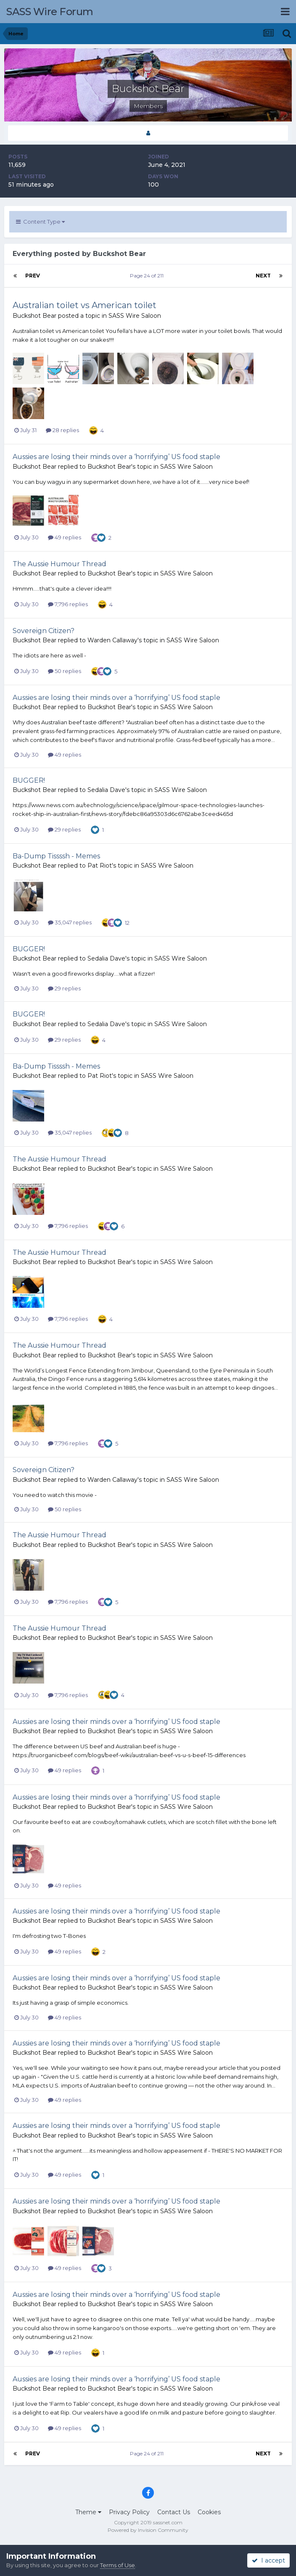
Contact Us (173, 2512)
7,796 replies (68, 604)
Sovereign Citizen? (43, 631)
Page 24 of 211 (148, 275)
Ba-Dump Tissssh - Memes (56, 856)
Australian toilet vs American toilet (84, 305)
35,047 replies (70, 922)
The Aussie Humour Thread (59, 564)
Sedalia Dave (106, 790)
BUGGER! (29, 780)
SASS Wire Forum (49, 11)
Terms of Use (117, 2565)
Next (263, 275)
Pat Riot (99, 865)
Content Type (40, 221)
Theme (88, 2512)
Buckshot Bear (34, 315)
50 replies (64, 671)
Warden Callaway (112, 640)
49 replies (64, 537)
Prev (32, 275)
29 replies (64, 829)
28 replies (62, 430)
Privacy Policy (129, 2512)
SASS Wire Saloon (134, 315)
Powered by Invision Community (148, 2530)
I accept (268, 2560)
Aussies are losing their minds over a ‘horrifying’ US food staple (116, 457)
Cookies (209, 2512)
